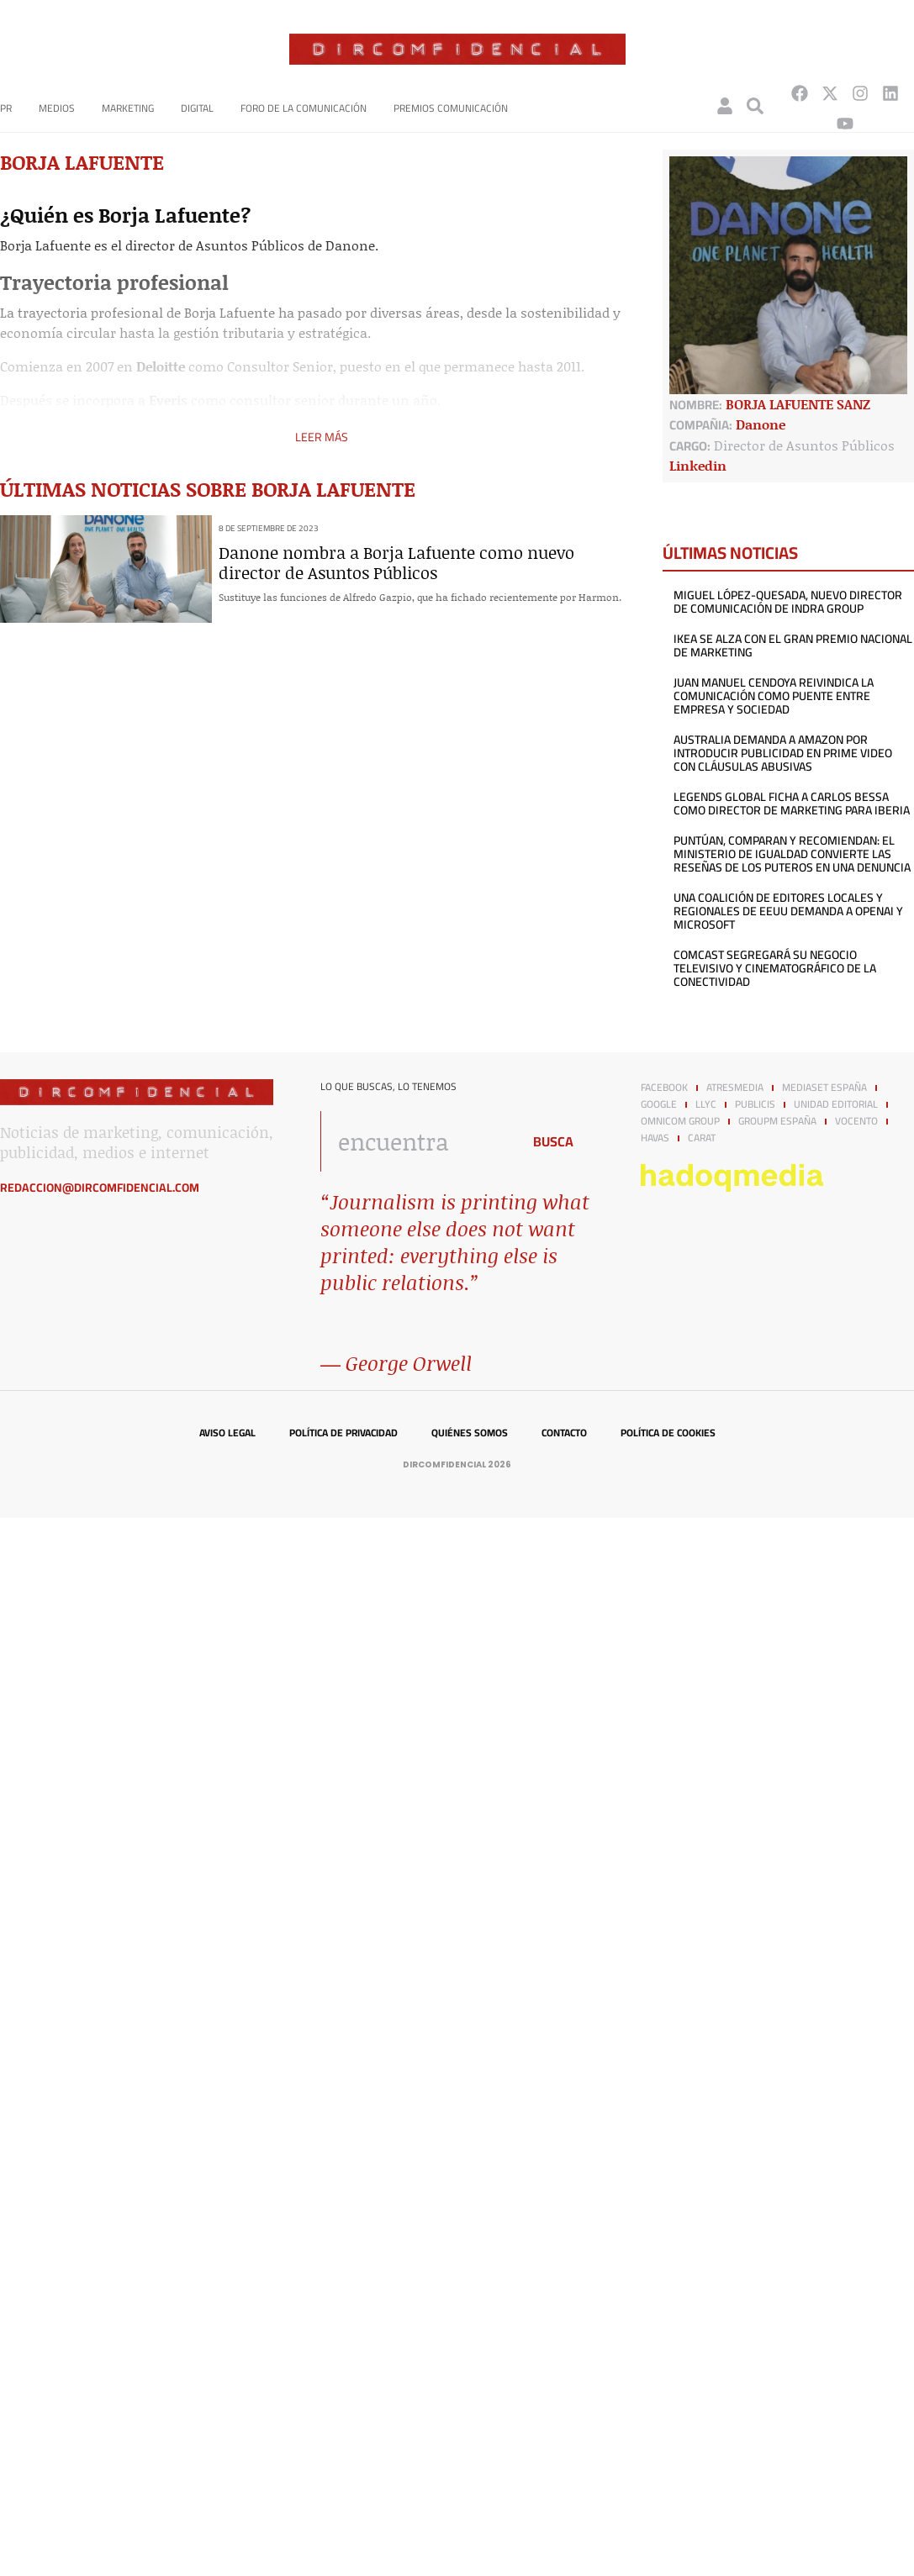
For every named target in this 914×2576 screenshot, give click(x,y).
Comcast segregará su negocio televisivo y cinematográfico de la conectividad (775, 968)
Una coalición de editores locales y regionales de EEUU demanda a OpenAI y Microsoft (788, 911)
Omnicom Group (680, 1121)
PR (6, 108)
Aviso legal (227, 1433)
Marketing (128, 108)
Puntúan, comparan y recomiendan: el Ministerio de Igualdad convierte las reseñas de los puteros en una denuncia (792, 854)
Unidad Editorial (836, 1104)
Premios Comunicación (451, 108)
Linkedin (697, 465)
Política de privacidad (343, 1433)
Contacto (564, 1433)
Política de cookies (668, 1433)
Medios (57, 108)
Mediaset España (824, 1087)
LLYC (705, 1104)
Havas (655, 1138)
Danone (760, 424)
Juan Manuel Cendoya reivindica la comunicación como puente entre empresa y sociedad (774, 696)
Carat (702, 1138)
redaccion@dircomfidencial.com (99, 1187)
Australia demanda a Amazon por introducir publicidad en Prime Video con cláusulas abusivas (783, 753)
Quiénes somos (469, 1433)
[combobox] (416, 1141)
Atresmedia (734, 1087)
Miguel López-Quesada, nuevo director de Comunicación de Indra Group (788, 601)
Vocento (856, 1121)
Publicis (755, 1104)
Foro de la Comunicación (303, 108)
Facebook (664, 1087)
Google (659, 1104)
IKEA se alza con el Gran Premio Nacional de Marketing (793, 645)
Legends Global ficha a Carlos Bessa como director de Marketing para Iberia (792, 803)
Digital (197, 108)
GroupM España (777, 1121)
